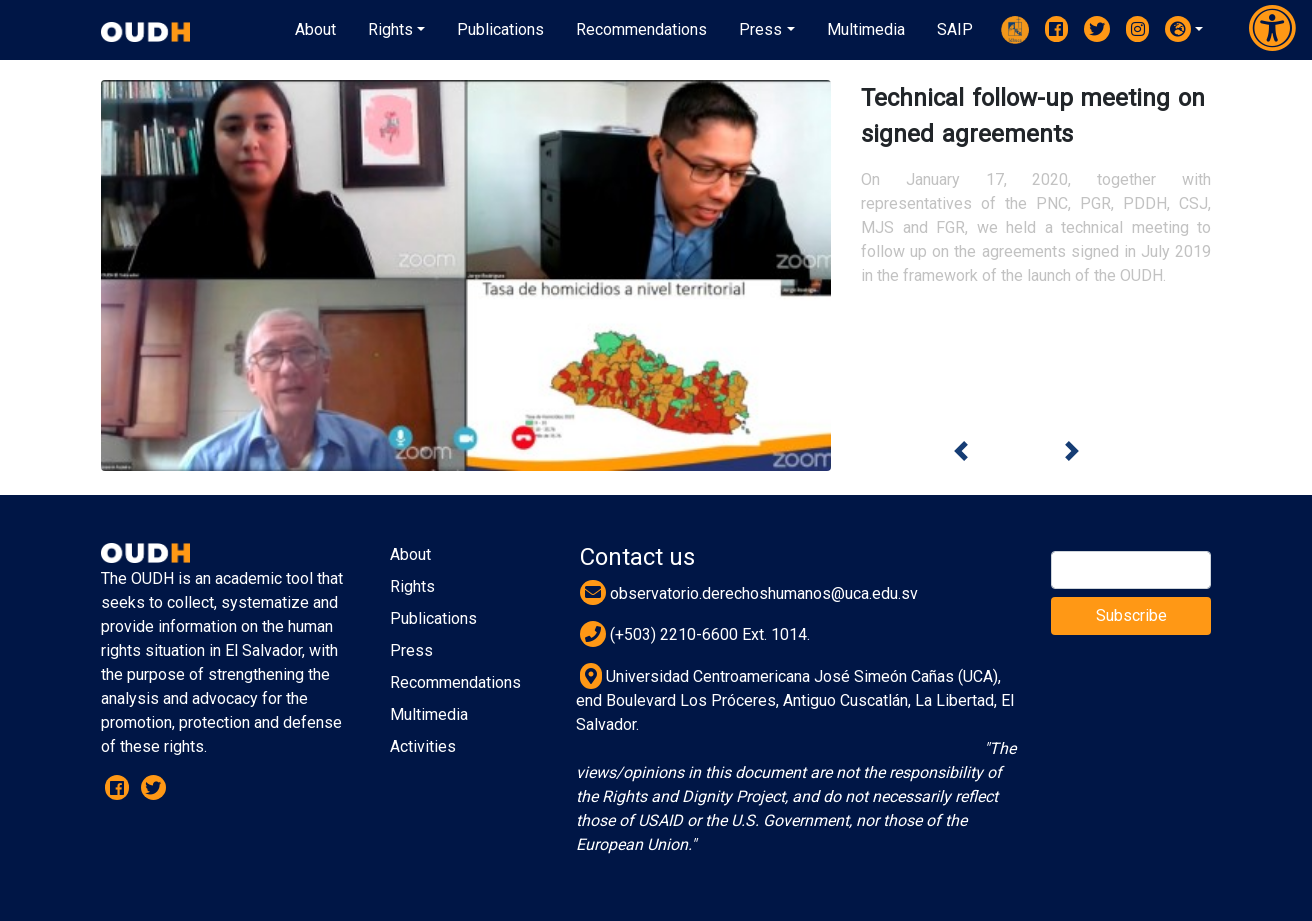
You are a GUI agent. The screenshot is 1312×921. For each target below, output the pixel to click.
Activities (423, 746)
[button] (1184, 29)
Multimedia (429, 714)
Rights (412, 586)
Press (411, 650)
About (410, 554)
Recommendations (455, 682)
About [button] (315, 29)
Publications (433, 618)
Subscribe (1131, 615)
